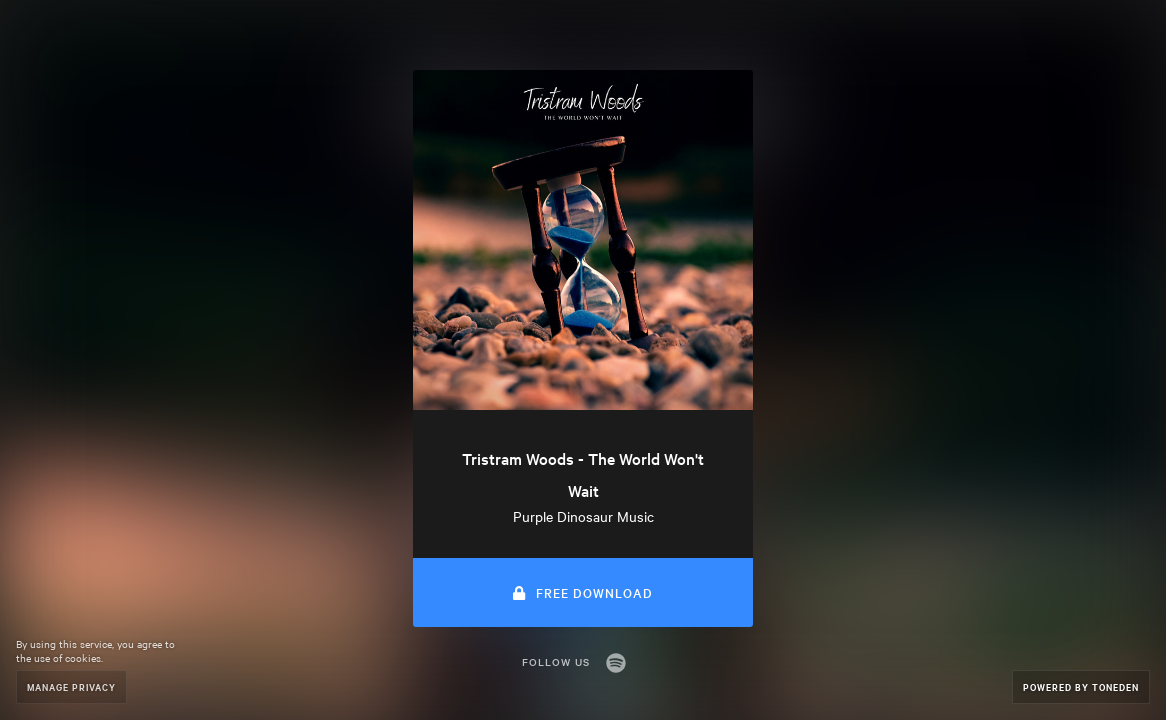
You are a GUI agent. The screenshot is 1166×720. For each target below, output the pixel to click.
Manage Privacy (71, 686)
